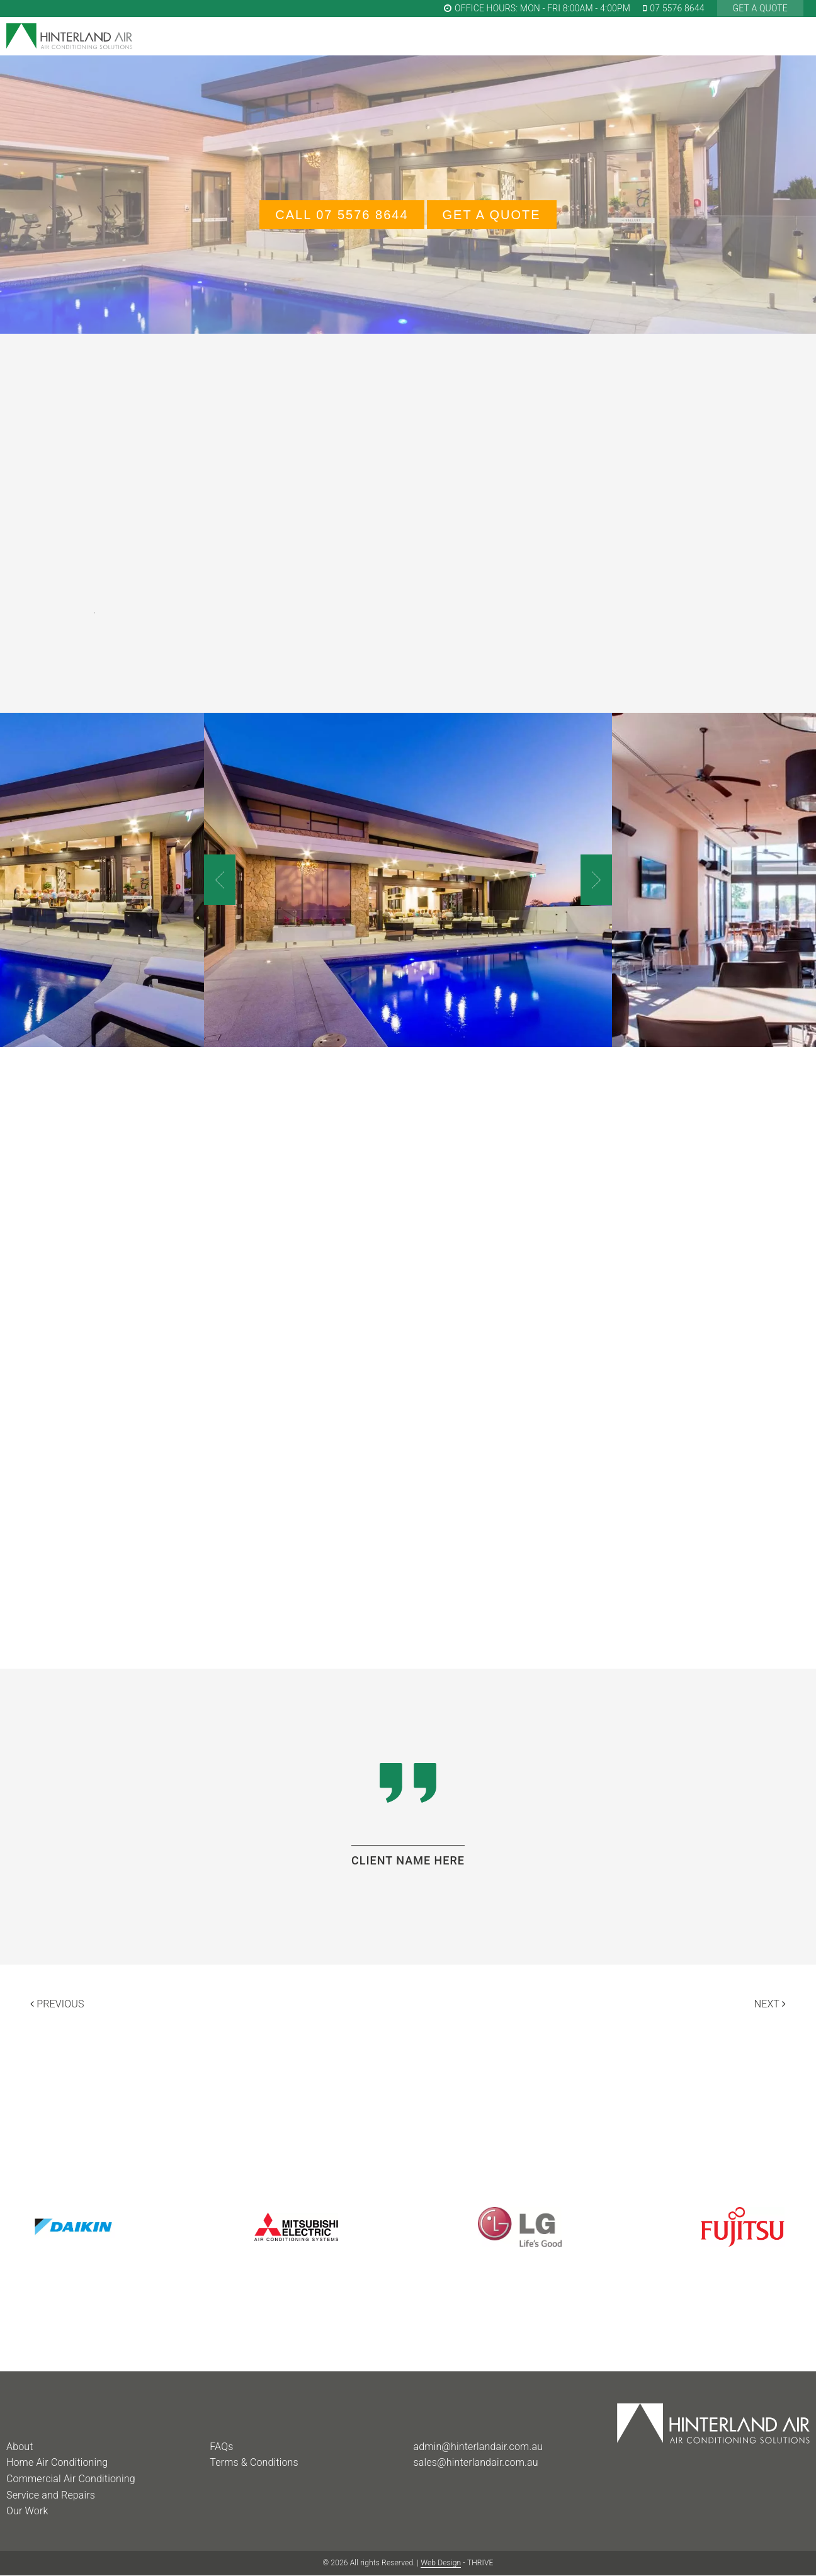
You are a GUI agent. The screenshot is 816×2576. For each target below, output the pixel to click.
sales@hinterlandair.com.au (476, 2462)
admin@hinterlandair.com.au (478, 2447)
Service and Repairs (50, 2495)
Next (770, 2004)
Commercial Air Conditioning (70, 2479)
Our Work (27, 2511)
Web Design (441, 2562)
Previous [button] (219, 879)
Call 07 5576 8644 (341, 215)
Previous (57, 2004)
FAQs (221, 2447)
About (19, 2447)
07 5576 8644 (674, 8)
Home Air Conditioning (57, 2462)
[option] (408, 880)
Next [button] (596, 879)
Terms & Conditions (254, 2462)
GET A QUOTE (760, 8)
